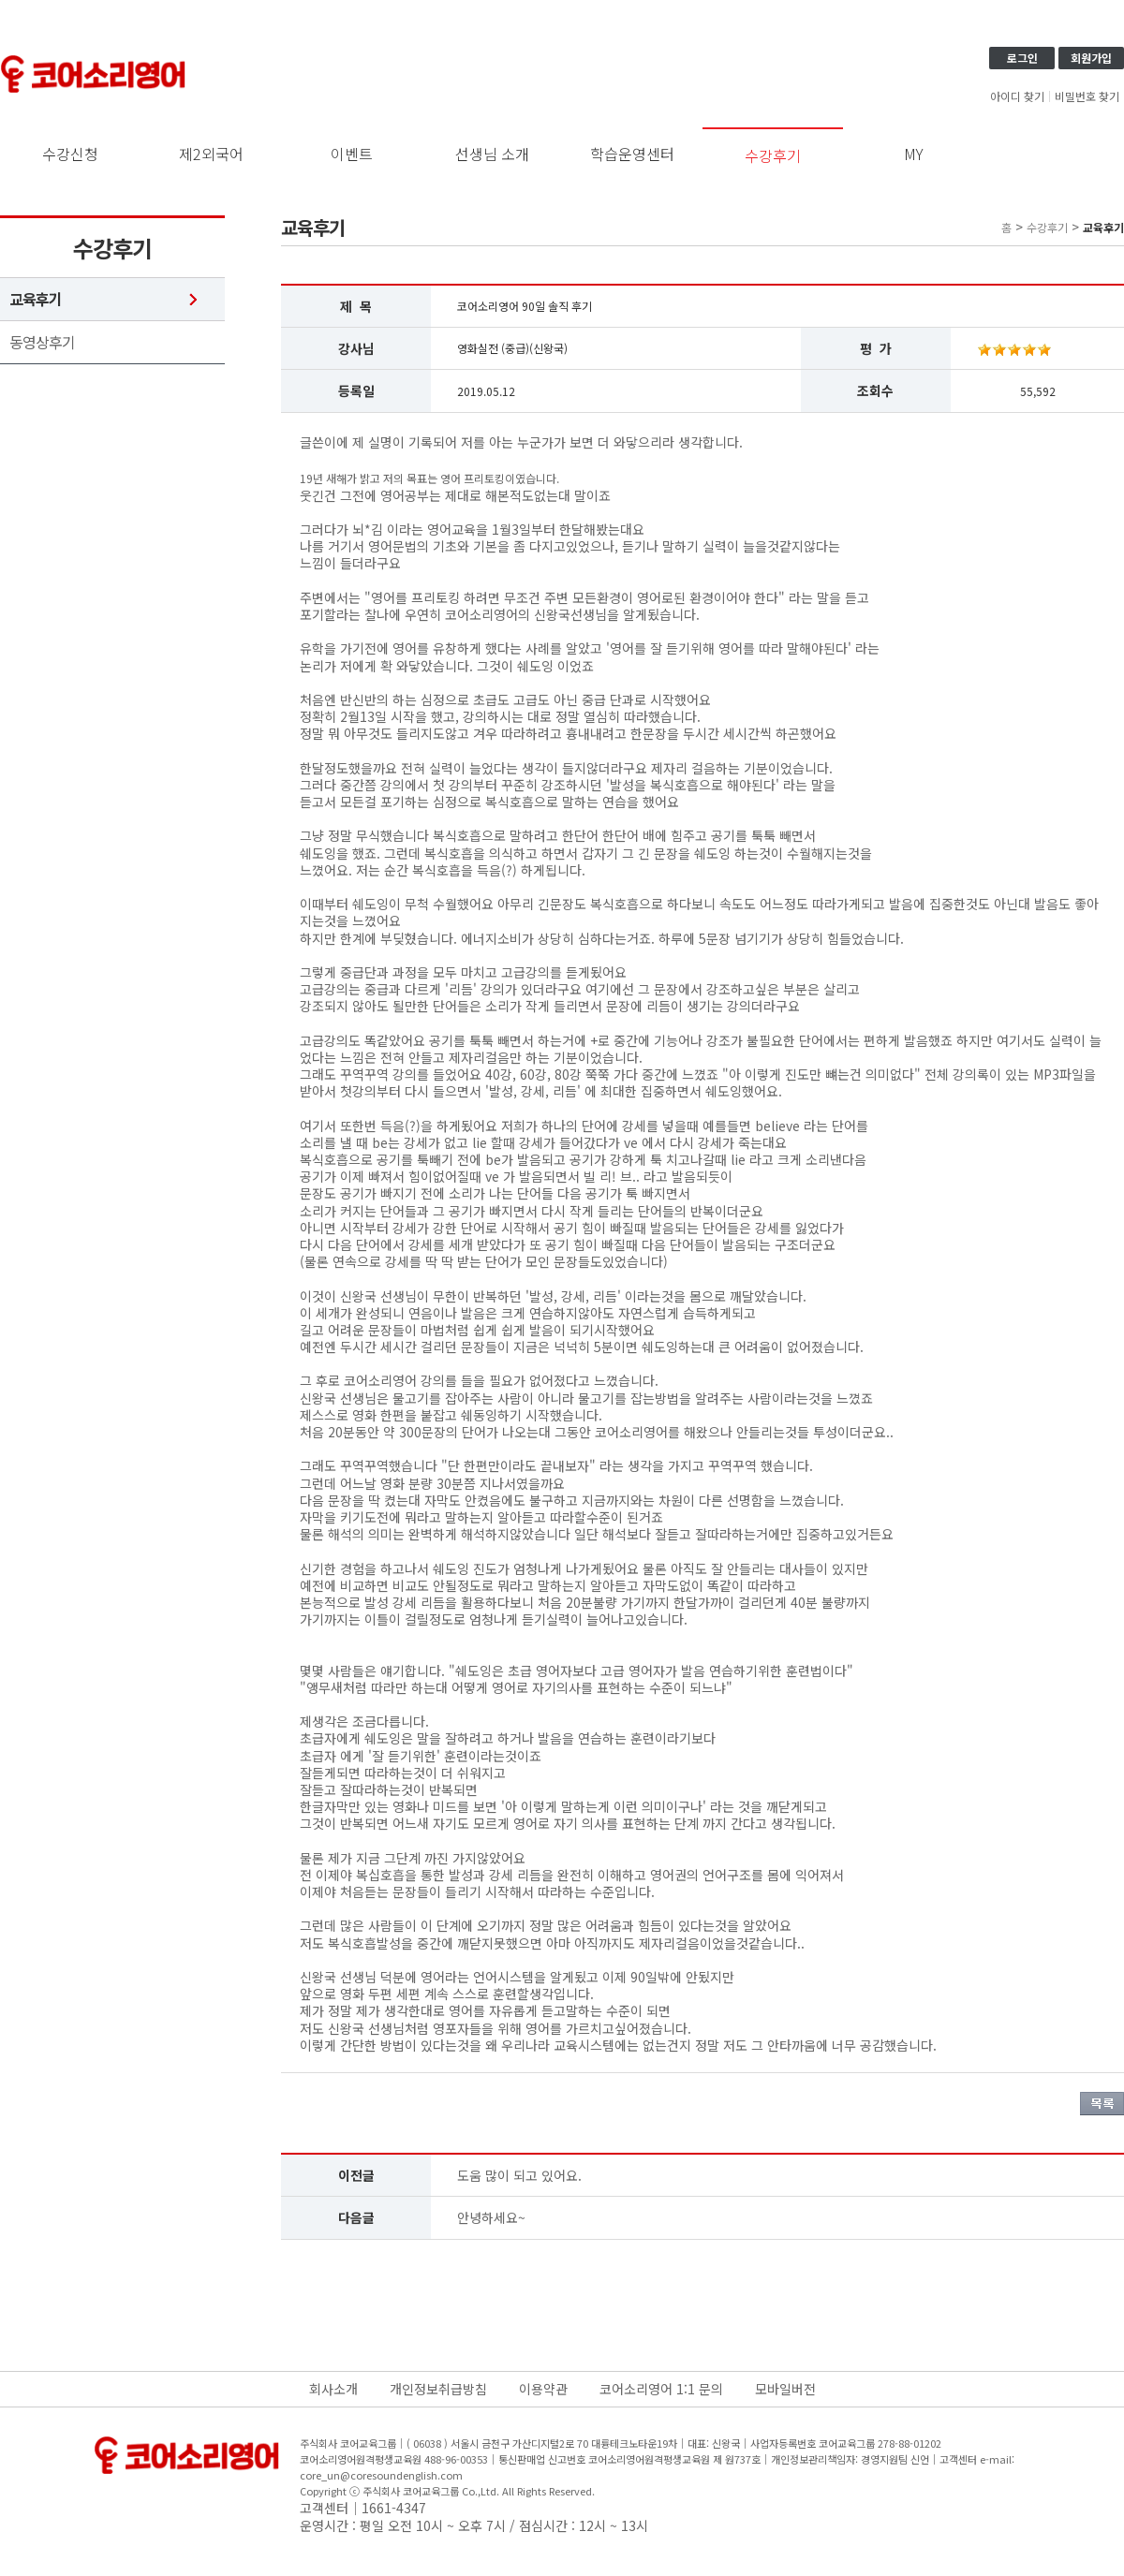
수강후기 (773, 155)
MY (914, 153)
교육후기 (35, 299)
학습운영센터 (632, 153)
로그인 (1022, 58)
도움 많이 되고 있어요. (519, 2175)
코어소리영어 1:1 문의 (661, 2388)
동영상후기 (42, 342)
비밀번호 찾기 (1087, 96)
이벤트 (352, 153)
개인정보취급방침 (438, 2388)
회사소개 (333, 2388)
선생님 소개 (492, 153)
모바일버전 (785, 2388)
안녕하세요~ (491, 2217)
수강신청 (70, 153)
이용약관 (543, 2388)
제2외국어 (211, 153)
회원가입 (1091, 58)
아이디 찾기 (1017, 96)
